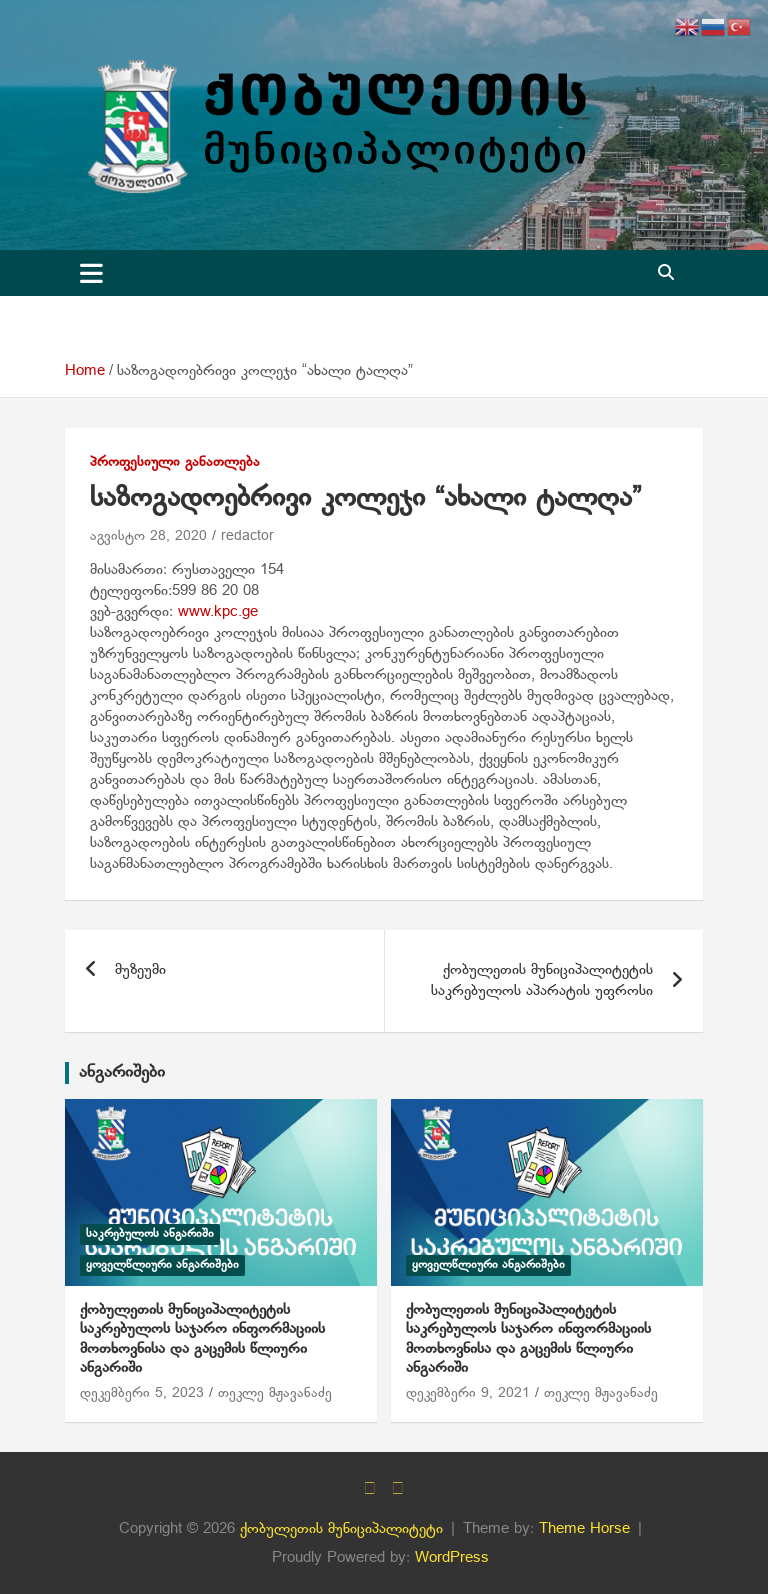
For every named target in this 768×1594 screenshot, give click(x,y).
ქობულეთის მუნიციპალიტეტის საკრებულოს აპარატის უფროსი (542, 980)
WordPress (452, 1558)
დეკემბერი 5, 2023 (142, 1393)
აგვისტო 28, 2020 (148, 536)
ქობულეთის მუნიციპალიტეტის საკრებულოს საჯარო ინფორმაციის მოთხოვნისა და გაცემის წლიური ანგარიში (202, 1339)
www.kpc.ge (218, 612)
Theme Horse (584, 1529)
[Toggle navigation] (91, 273)
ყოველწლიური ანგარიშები (162, 1265)
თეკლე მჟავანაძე (275, 1393)
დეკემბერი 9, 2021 (468, 1393)
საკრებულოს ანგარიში (150, 1234)
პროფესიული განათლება (175, 462)
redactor (247, 536)
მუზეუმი (140, 970)
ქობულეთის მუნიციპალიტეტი (341, 1529)
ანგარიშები (122, 1072)
